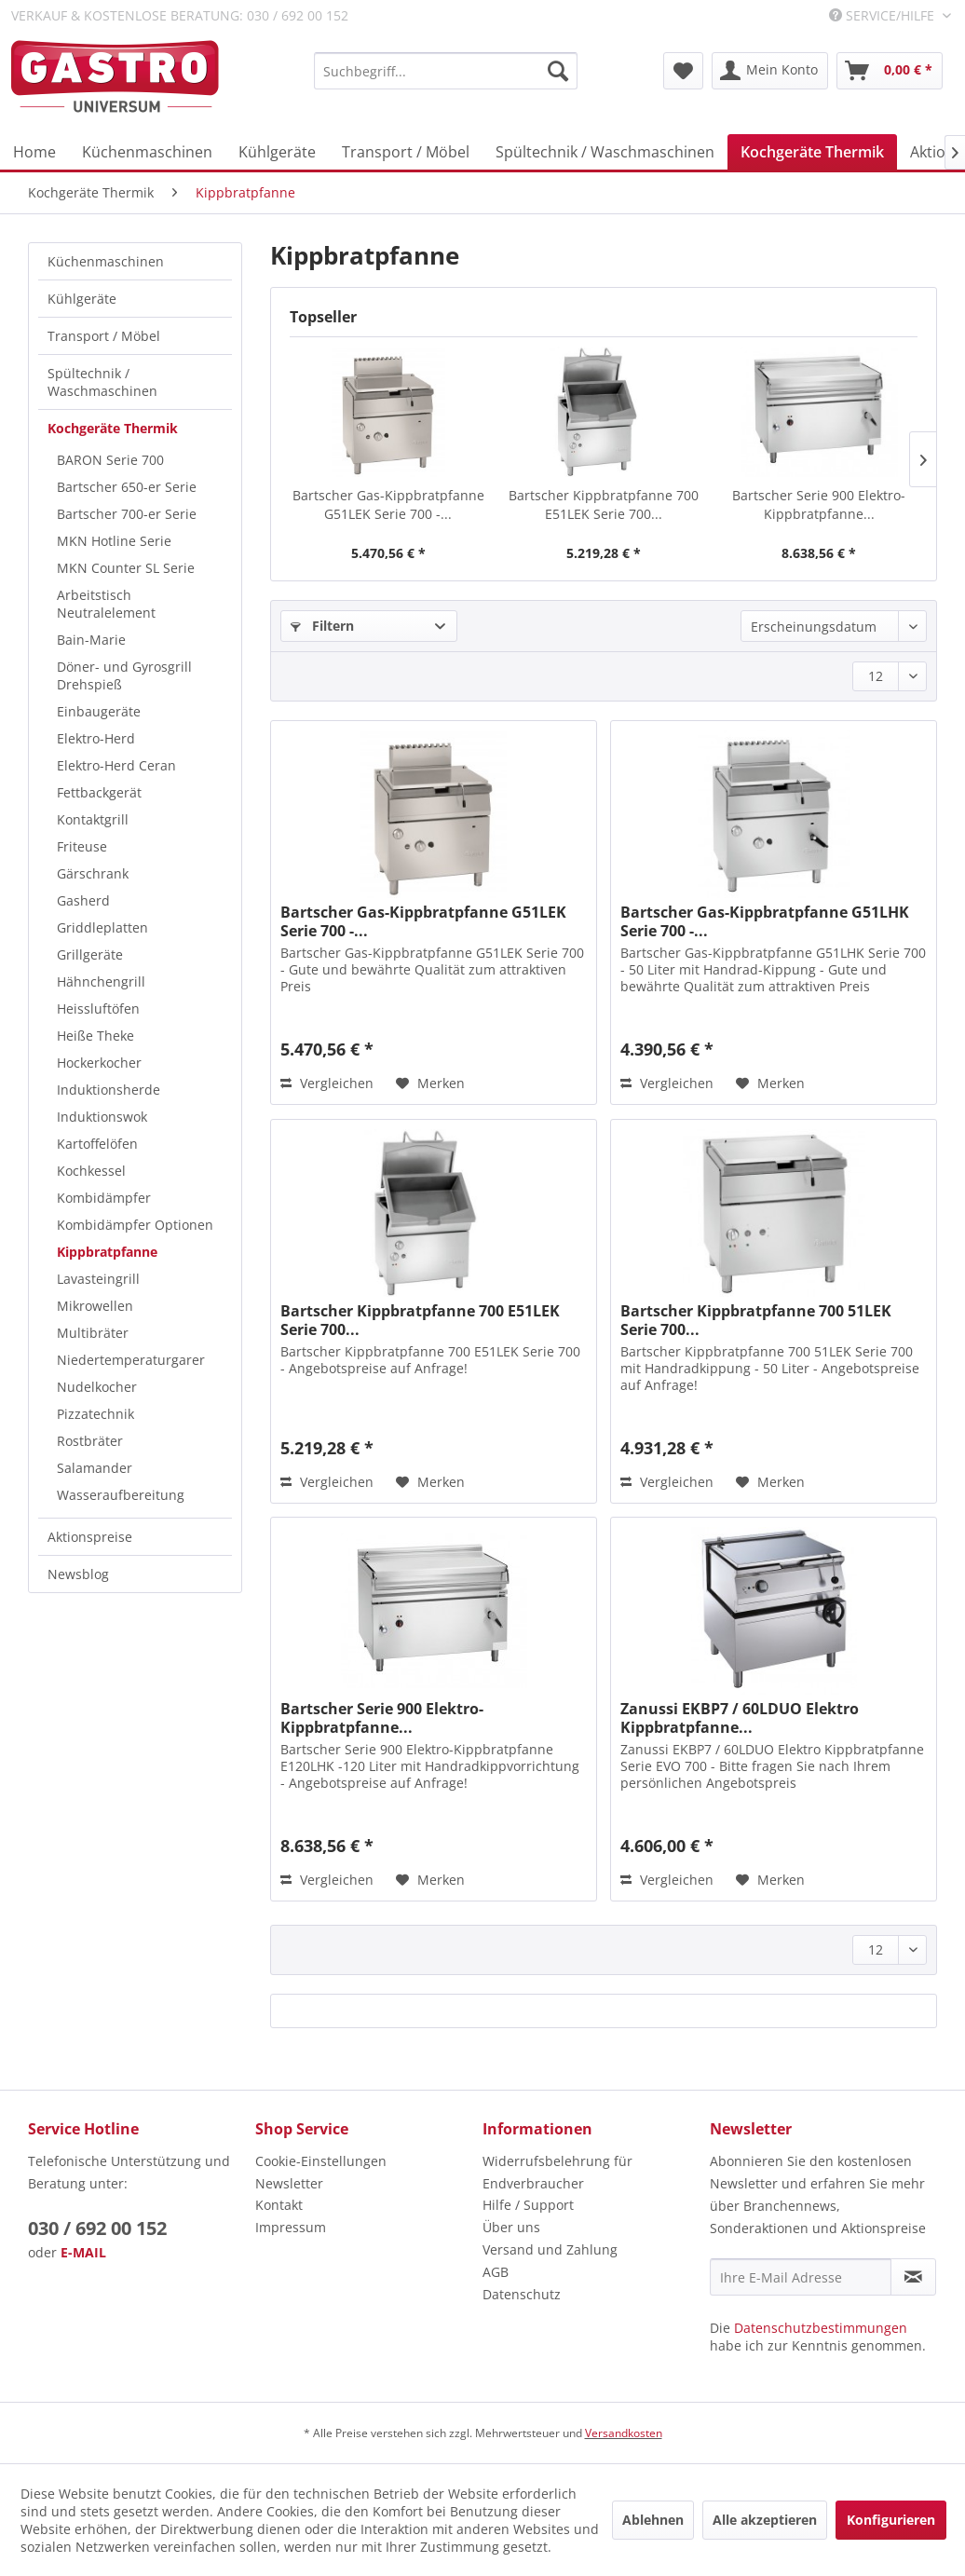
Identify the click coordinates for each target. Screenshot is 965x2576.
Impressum (290, 2227)
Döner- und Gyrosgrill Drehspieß (124, 675)
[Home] (34, 152)
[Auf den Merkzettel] (430, 1083)
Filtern (322, 625)
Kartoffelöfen (97, 1143)
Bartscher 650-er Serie (127, 487)
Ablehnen (653, 2519)
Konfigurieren (891, 2519)
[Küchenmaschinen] (147, 152)
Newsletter (289, 2183)
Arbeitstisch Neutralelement (106, 603)
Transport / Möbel (104, 336)
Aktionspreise (90, 1537)
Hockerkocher (99, 1062)
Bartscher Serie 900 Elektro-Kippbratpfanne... (818, 504)
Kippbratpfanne (107, 1252)
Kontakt (279, 2205)
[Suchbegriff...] (446, 70)
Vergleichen (327, 1083)
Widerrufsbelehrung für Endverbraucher (557, 2172)
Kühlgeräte (82, 298)
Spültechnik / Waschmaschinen (102, 382)
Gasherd (83, 900)
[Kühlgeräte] (277, 152)
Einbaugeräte (99, 711)
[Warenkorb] (889, 70)
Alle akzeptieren (765, 2519)
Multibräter (93, 1333)
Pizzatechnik (95, 1414)
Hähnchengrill (101, 981)
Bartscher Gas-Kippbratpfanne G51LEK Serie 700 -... (388, 504)
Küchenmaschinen (106, 261)
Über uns (511, 2227)
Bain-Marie (91, 639)
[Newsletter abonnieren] (913, 2277)
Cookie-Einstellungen (321, 2161)
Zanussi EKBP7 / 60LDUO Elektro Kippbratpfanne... (739, 1718)
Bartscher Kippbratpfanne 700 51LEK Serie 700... (755, 1320)
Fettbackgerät (99, 792)
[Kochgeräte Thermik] (812, 152)
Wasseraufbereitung (120, 1495)
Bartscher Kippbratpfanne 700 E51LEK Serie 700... (604, 504)
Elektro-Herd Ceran (116, 765)
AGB (495, 2272)
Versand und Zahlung (550, 2249)
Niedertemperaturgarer (131, 1360)
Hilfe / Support (528, 2205)
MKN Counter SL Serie (126, 568)
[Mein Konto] (770, 70)
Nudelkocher (97, 1387)
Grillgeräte (90, 954)
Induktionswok (102, 1116)
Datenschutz (521, 2294)
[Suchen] (558, 70)
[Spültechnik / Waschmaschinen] (604, 152)
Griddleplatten (102, 927)
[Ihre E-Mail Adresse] (800, 2277)
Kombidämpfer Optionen (135, 1224)
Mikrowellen (95, 1306)
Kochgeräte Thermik (113, 428)
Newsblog (78, 1574)
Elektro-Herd (96, 738)
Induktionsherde (108, 1089)
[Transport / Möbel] (405, 152)
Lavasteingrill (98, 1279)
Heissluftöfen (98, 1008)
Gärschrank (93, 873)
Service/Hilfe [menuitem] (883, 15)
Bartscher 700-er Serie (127, 514)
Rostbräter (90, 1441)
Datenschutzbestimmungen (820, 2328)
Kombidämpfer (104, 1197)
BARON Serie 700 (110, 460)
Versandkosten (623, 2433)
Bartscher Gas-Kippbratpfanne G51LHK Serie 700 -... (764, 921)
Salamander (94, 1468)
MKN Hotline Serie (114, 541)
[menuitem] (446, 70)
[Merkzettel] (683, 70)
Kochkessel (91, 1170)
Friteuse (82, 846)
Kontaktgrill (93, 819)
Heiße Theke (95, 1035)
